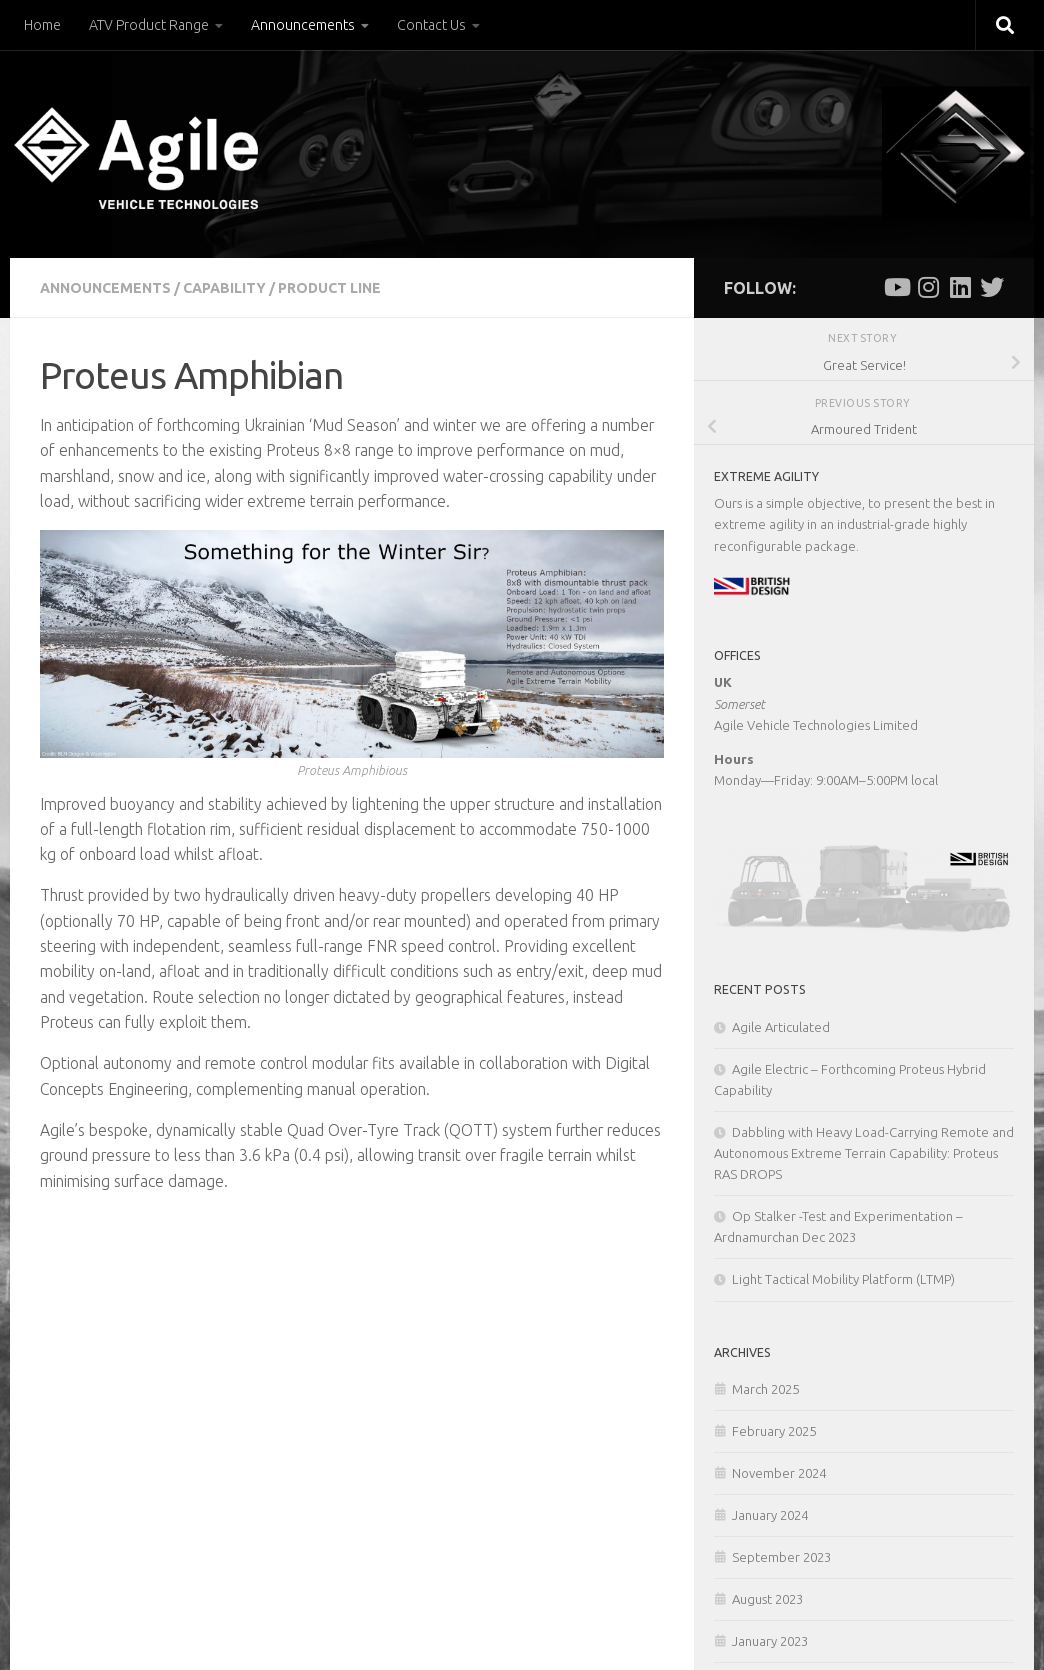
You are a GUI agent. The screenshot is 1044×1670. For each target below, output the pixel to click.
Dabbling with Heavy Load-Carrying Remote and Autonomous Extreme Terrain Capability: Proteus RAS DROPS (864, 1153)
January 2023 (770, 1641)
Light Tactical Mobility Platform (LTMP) (843, 1279)
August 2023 (767, 1599)
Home (42, 25)
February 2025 (774, 1431)
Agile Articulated (781, 1027)
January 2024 (770, 1515)
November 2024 (779, 1473)
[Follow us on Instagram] (928, 287)
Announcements (303, 25)
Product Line (329, 288)
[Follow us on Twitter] (992, 287)
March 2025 (765, 1389)
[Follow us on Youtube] (896, 287)
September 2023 (781, 1557)
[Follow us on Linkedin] (960, 287)
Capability (224, 288)
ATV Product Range (149, 25)
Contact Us (431, 25)
